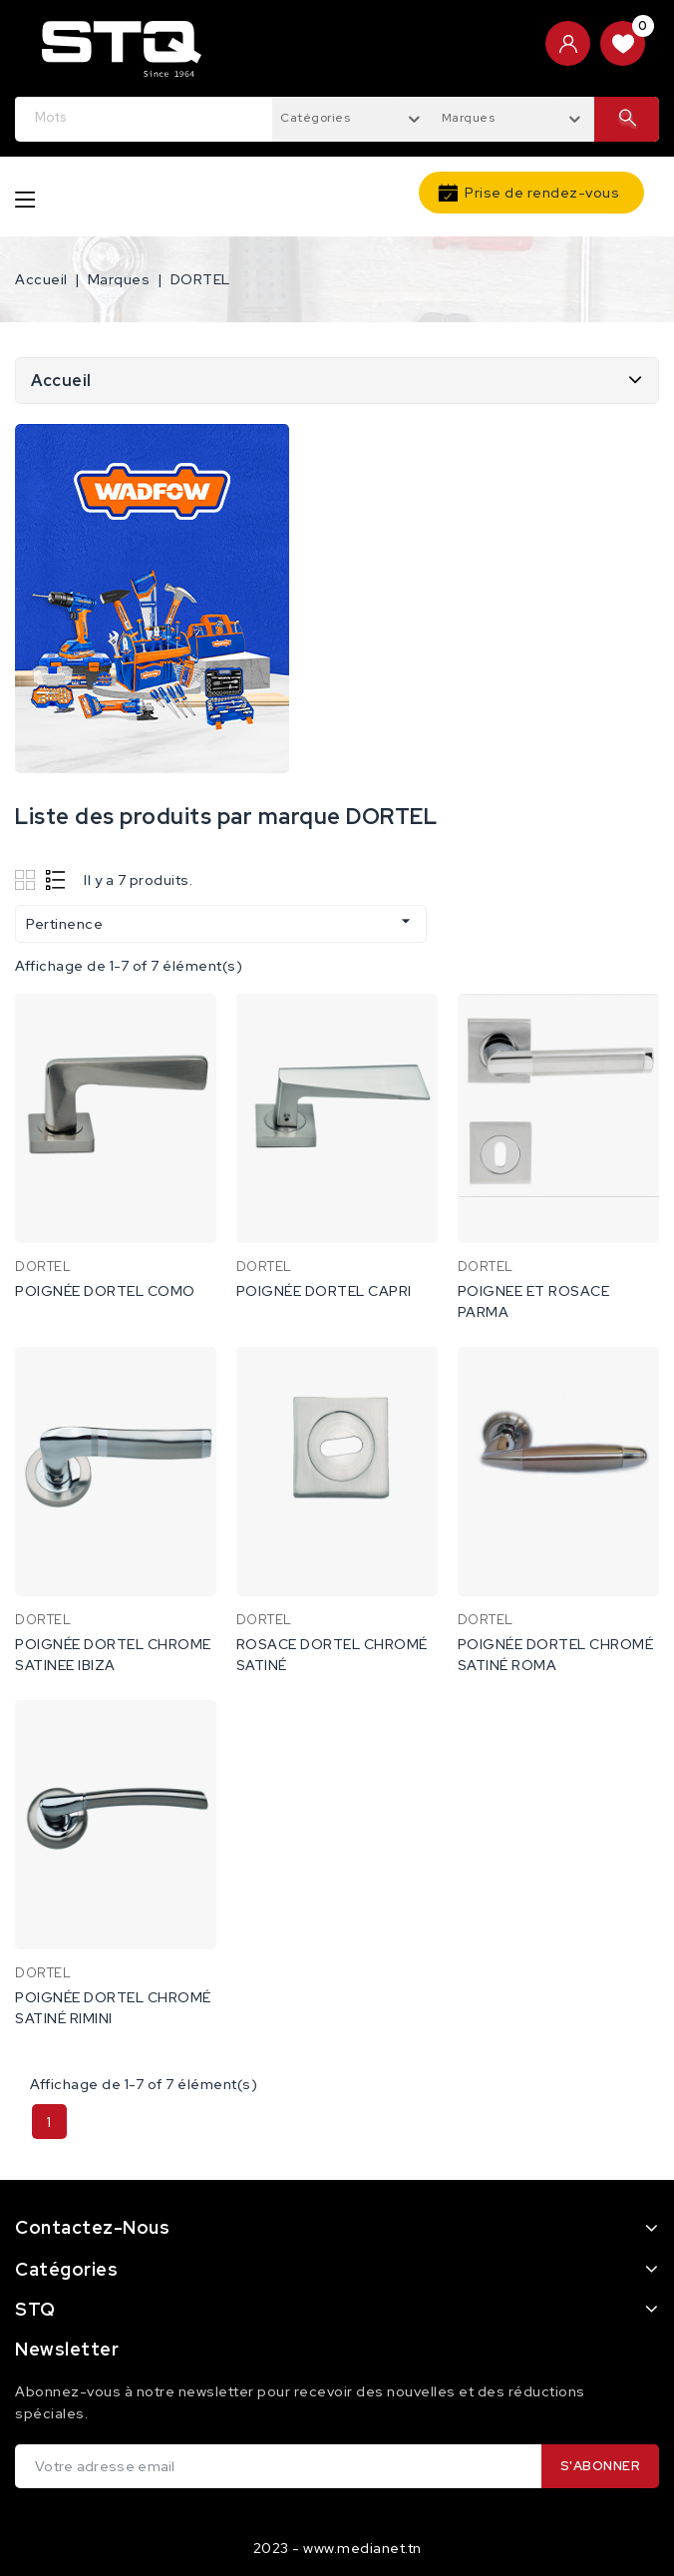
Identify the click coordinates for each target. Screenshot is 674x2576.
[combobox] (353, 117)
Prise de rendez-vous (542, 193)
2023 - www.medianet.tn (337, 2548)
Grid (27, 879)
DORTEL (43, 1266)
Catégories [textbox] (315, 118)
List (56, 879)
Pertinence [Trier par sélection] (221, 922)
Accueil (61, 380)
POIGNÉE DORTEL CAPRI (324, 1291)
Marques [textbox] (469, 118)
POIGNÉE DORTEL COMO (105, 1291)
